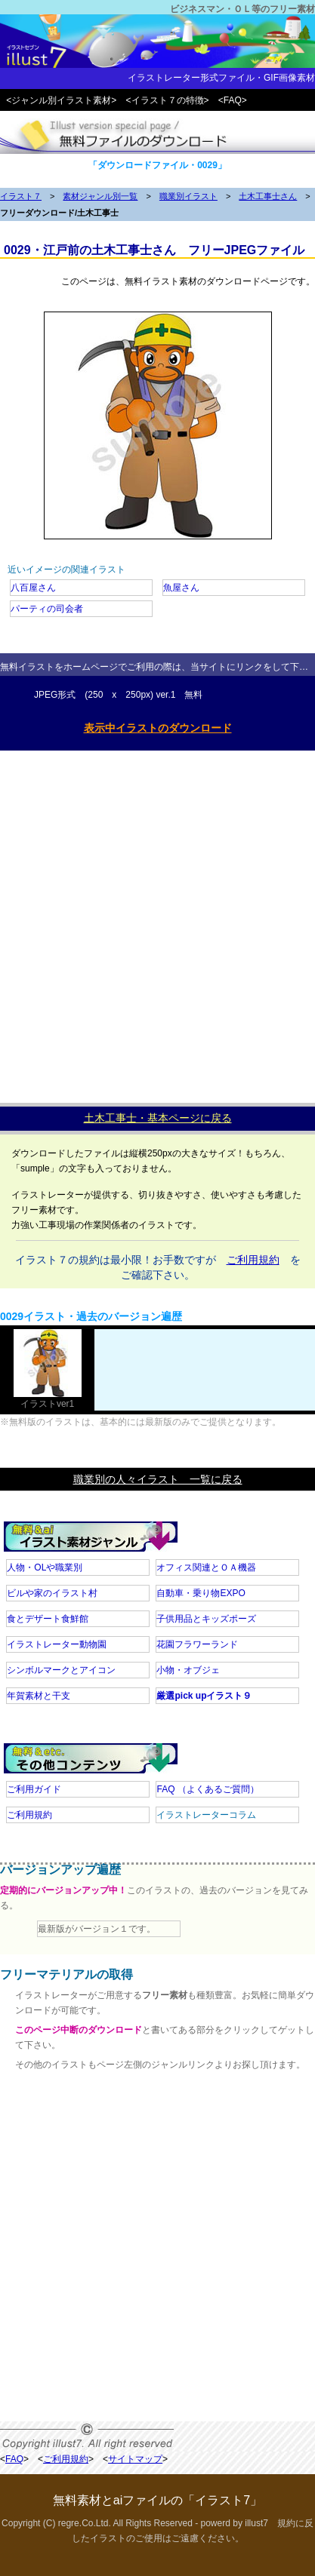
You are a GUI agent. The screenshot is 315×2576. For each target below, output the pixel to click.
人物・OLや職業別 (44, 1567)
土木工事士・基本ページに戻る (158, 1118)
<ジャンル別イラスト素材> (61, 100)
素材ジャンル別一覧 (100, 196)
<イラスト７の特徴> (167, 100)
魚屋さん (181, 587)
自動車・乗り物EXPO (200, 1593)
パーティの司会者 (47, 608)
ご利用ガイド (34, 1789)
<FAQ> (232, 100)
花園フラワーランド (197, 1644)
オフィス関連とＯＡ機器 (206, 1567)
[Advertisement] (157, 923)
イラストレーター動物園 (57, 1644)
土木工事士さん (268, 196)
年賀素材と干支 (38, 1695)
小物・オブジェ (188, 1670)
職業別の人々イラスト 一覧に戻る (157, 1479)
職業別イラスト (188, 196)
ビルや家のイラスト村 (52, 1593)
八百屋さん (33, 587)
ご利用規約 (253, 1260)
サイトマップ (135, 2459)
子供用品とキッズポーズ (206, 1618)
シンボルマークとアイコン (61, 1670)
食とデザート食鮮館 (47, 1618)
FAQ (207, 1789)
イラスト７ (21, 196)
